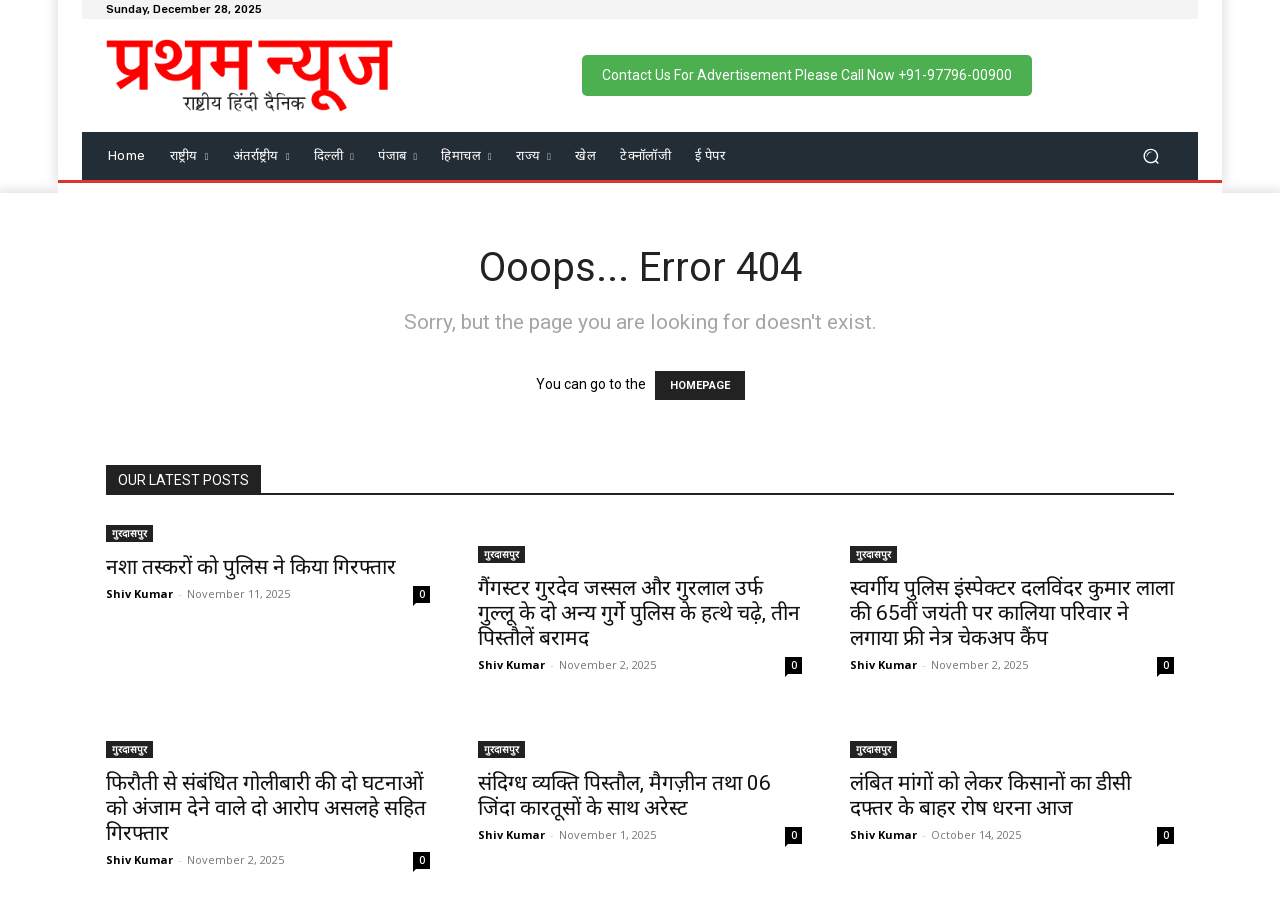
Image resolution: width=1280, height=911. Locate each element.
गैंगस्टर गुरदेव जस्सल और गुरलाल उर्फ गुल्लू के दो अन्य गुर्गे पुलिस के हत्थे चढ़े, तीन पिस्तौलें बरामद (639, 613)
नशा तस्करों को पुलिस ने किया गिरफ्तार (251, 567)
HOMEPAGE (700, 385)
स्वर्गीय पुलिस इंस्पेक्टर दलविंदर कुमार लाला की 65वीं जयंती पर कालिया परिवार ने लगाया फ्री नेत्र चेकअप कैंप (1012, 613)
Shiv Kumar (139, 593)
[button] (1150, 155)
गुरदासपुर (129, 533)
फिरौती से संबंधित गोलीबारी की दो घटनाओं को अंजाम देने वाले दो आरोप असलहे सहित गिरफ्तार (266, 808)
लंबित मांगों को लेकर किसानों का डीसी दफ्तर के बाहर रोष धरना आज (990, 795)
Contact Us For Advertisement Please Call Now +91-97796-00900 (807, 75)
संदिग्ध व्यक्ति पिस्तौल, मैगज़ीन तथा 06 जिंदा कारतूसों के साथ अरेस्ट (624, 795)
